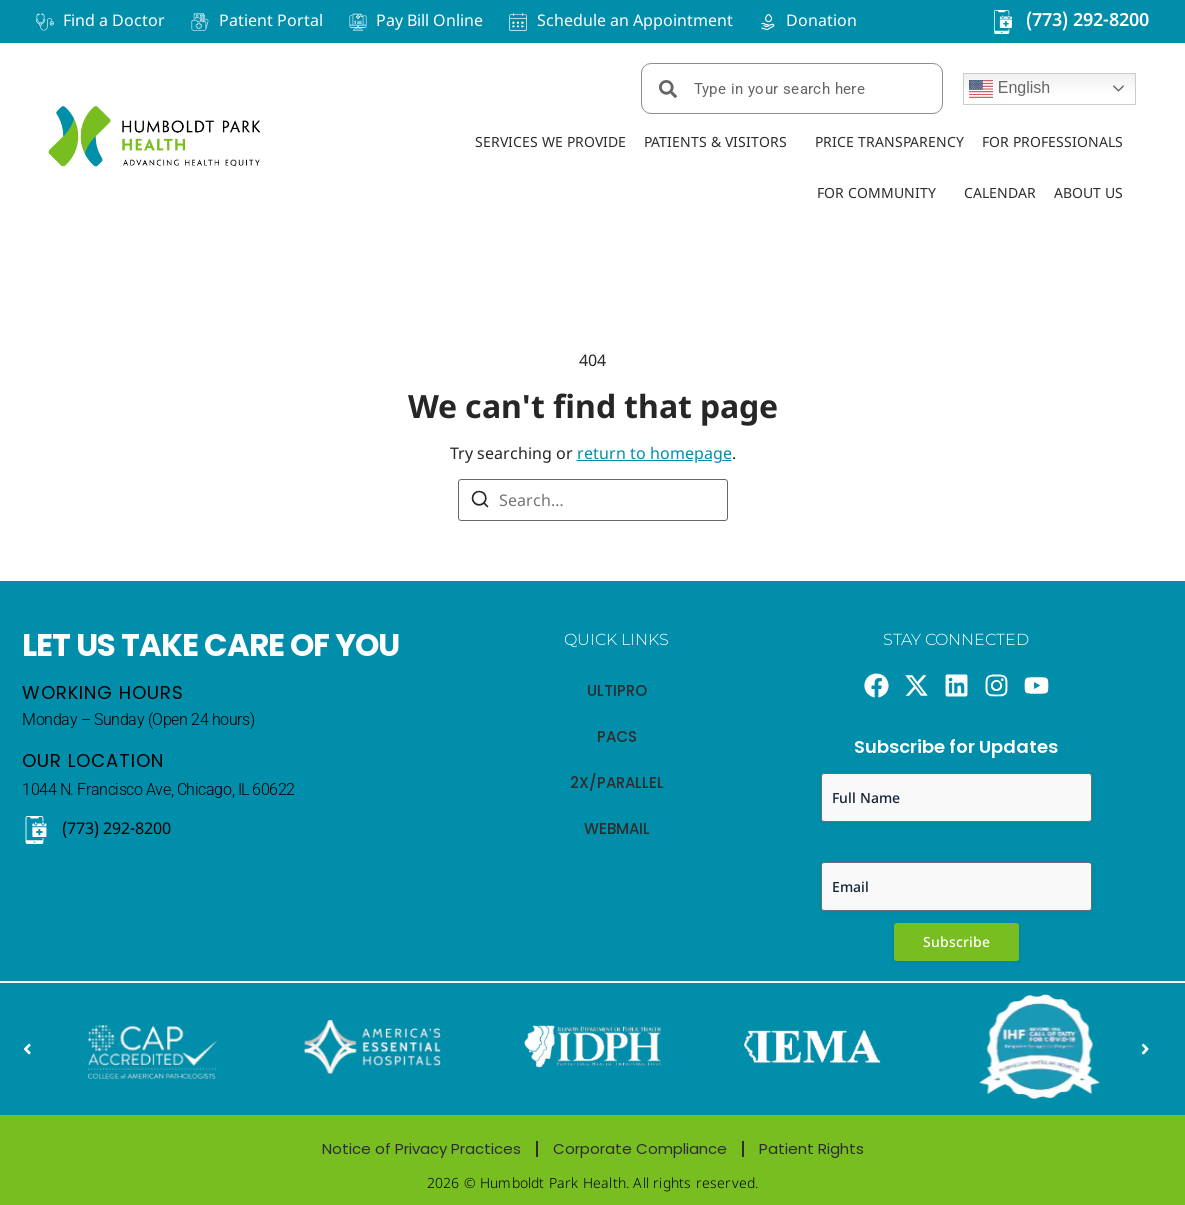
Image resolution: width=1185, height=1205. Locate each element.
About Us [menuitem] (1088, 192)
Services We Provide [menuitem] (550, 141)
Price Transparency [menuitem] (889, 141)
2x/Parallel (617, 782)
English (1009, 89)
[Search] (480, 502)
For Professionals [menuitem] (1052, 141)
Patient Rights (811, 1148)
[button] (26, 1049)
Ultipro (617, 690)
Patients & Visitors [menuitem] (715, 141)
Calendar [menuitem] (1000, 192)
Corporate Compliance (640, 1148)
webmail (617, 828)
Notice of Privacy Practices (421, 1148)
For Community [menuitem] (876, 192)
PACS (617, 736)
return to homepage (654, 453)
